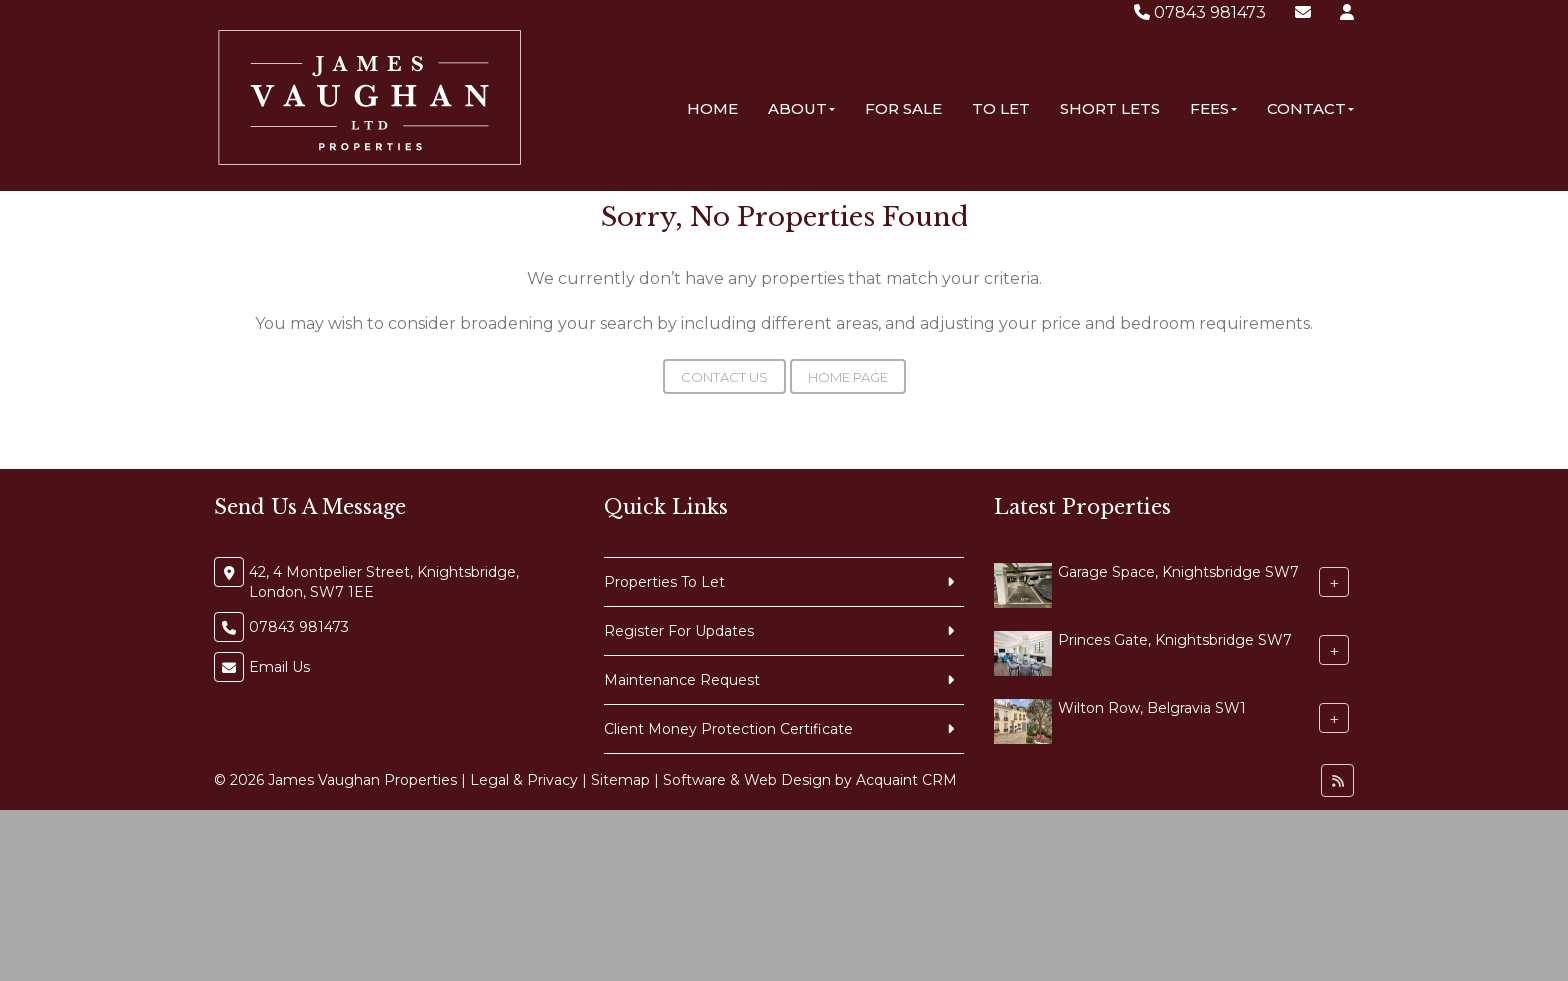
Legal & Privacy (524, 780)
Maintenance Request (682, 680)
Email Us (279, 667)
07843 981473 (1200, 12)
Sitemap (620, 780)
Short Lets (1110, 108)
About (801, 108)
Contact (1310, 108)
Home (712, 108)
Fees (1213, 108)
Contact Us (724, 377)
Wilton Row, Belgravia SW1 (1152, 708)
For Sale (903, 108)
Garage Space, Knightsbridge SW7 (1178, 572)
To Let (1001, 108)
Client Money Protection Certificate (728, 729)
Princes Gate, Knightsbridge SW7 (1175, 640)
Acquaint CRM (906, 780)
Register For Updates (679, 631)
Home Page (848, 377)
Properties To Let (664, 582)
